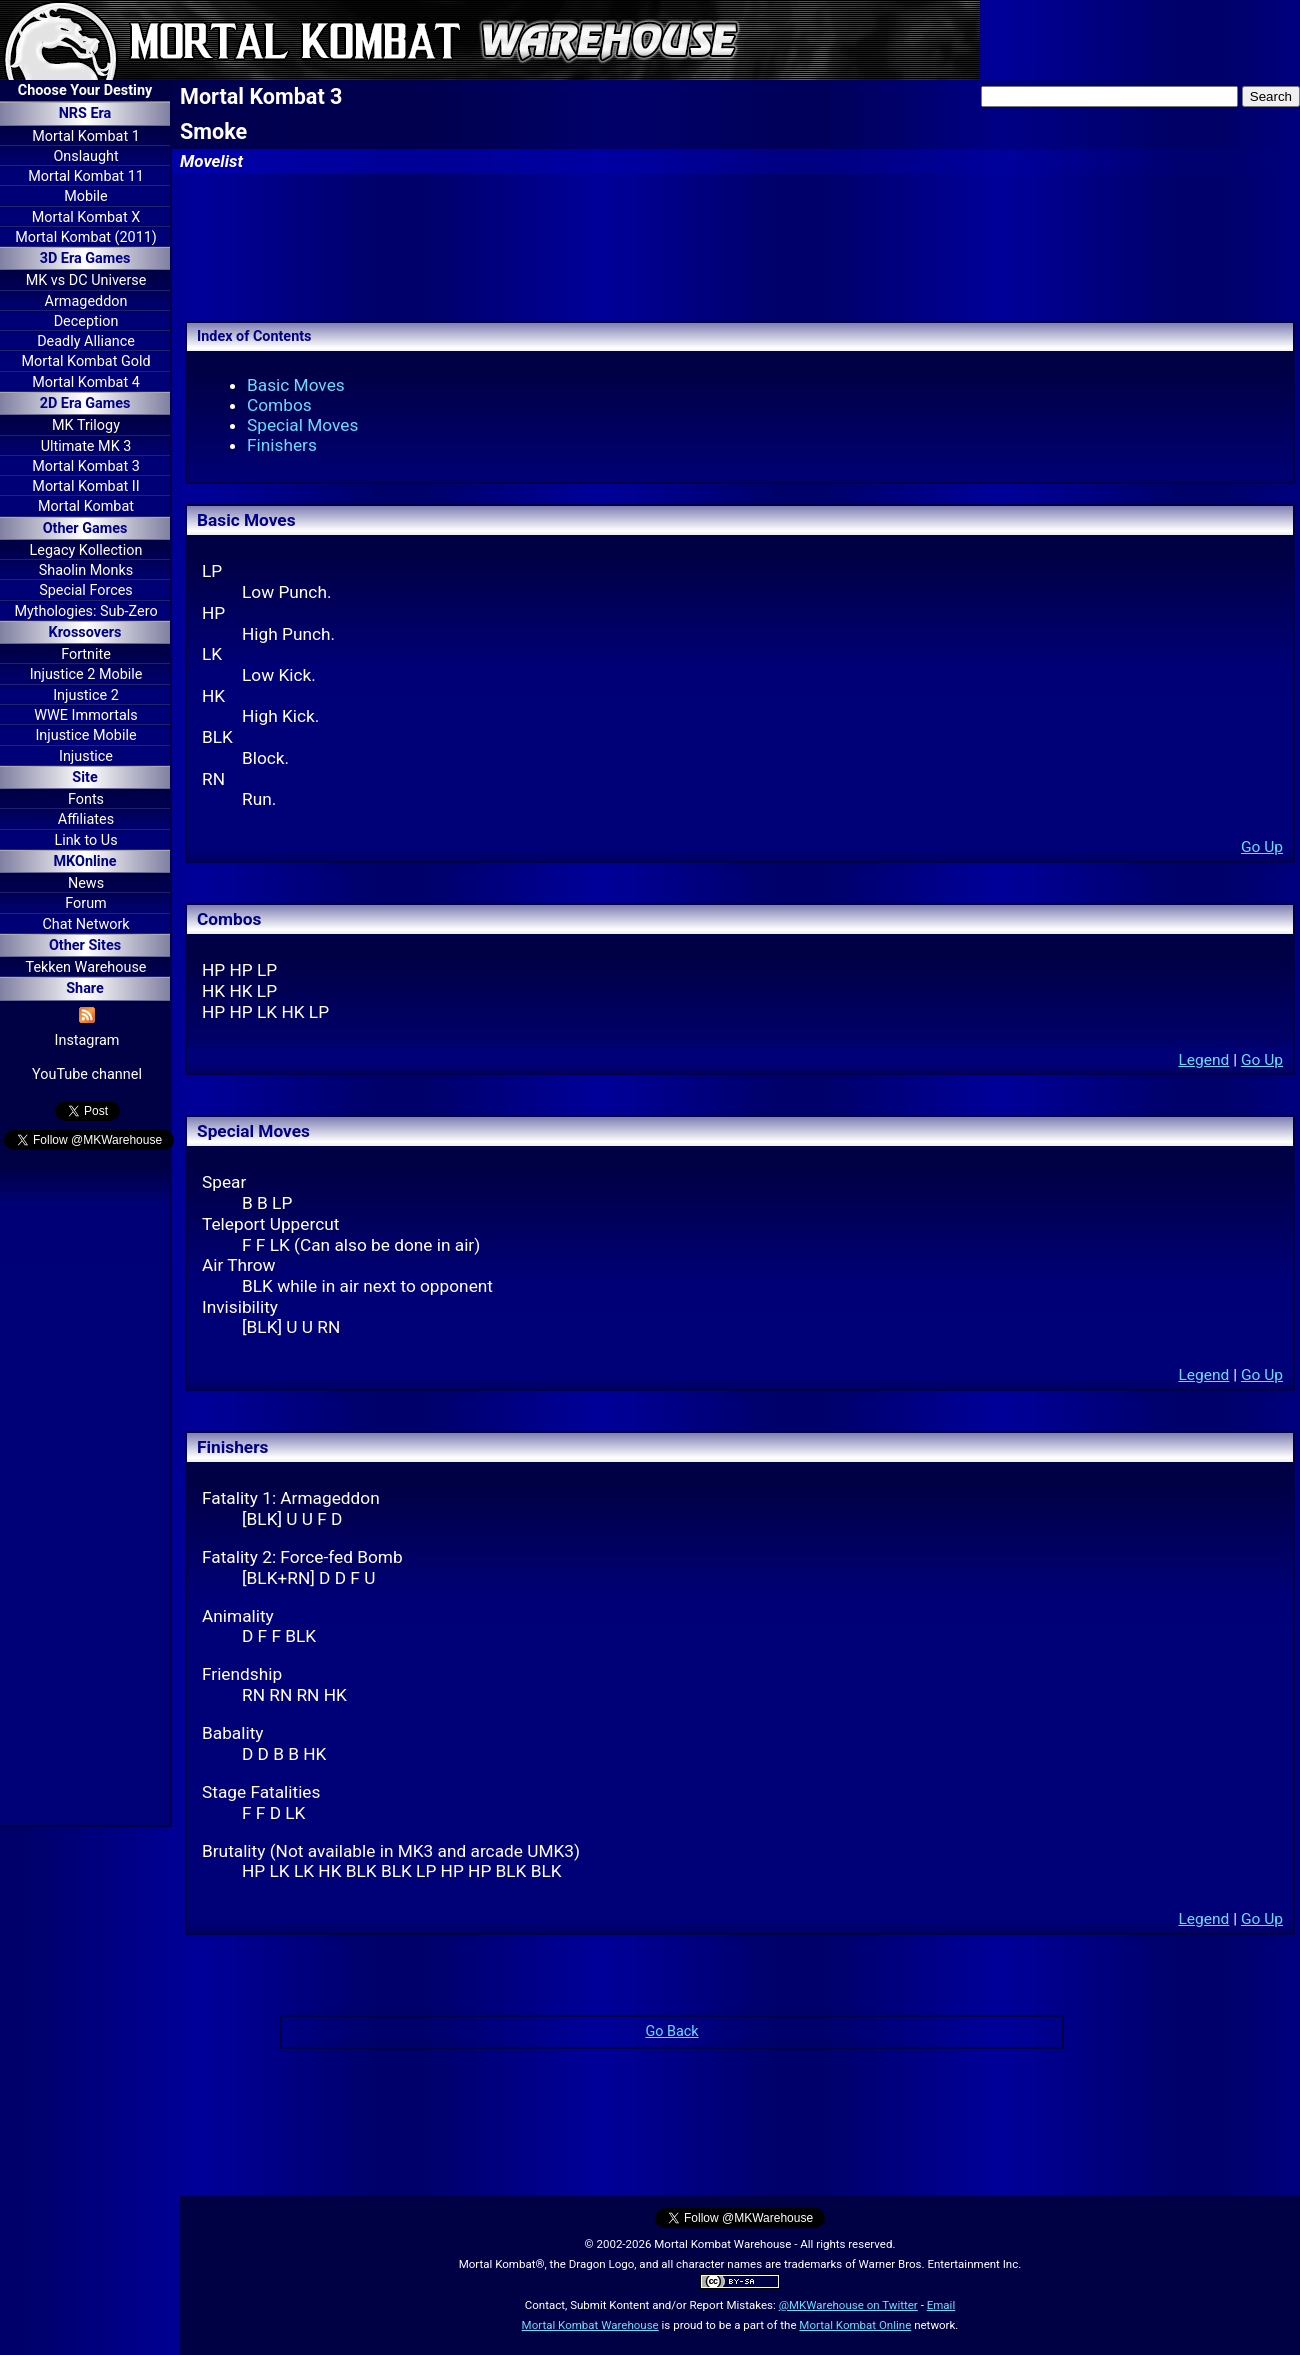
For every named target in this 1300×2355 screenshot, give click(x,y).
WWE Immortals (85, 715)
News (86, 883)
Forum (85, 903)
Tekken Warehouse (86, 967)
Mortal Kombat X (86, 217)
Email (941, 2305)
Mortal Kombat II (85, 486)
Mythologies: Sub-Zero (85, 611)
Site (84, 777)
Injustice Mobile (85, 735)
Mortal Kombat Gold (85, 361)
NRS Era (85, 113)
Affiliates (86, 819)
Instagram (87, 1040)
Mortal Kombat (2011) (86, 237)
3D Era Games (85, 258)
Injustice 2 (86, 695)
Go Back (671, 2031)
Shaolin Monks (86, 570)
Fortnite (86, 654)
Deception (86, 321)
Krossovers (85, 632)
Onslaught (85, 156)
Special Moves (302, 425)
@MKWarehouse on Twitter (848, 2305)
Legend (1203, 1060)
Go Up (1262, 847)
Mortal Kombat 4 (86, 382)
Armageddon (86, 301)
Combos (279, 405)
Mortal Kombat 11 (86, 176)
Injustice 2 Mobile (86, 674)
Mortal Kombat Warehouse (590, 2325)
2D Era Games (85, 403)
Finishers (282, 445)
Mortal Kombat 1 (86, 136)
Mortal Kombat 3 (86, 466)
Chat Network (85, 924)
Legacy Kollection (86, 550)
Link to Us (85, 840)
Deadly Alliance (86, 341)
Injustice (86, 756)
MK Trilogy (86, 425)
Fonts (86, 799)
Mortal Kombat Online (855, 2325)
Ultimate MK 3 (86, 446)
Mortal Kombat (86, 506)
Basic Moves (296, 385)
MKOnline (85, 861)
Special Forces (86, 590)
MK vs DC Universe (86, 280)
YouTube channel (87, 1074)
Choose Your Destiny (85, 90)
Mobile (85, 196)
